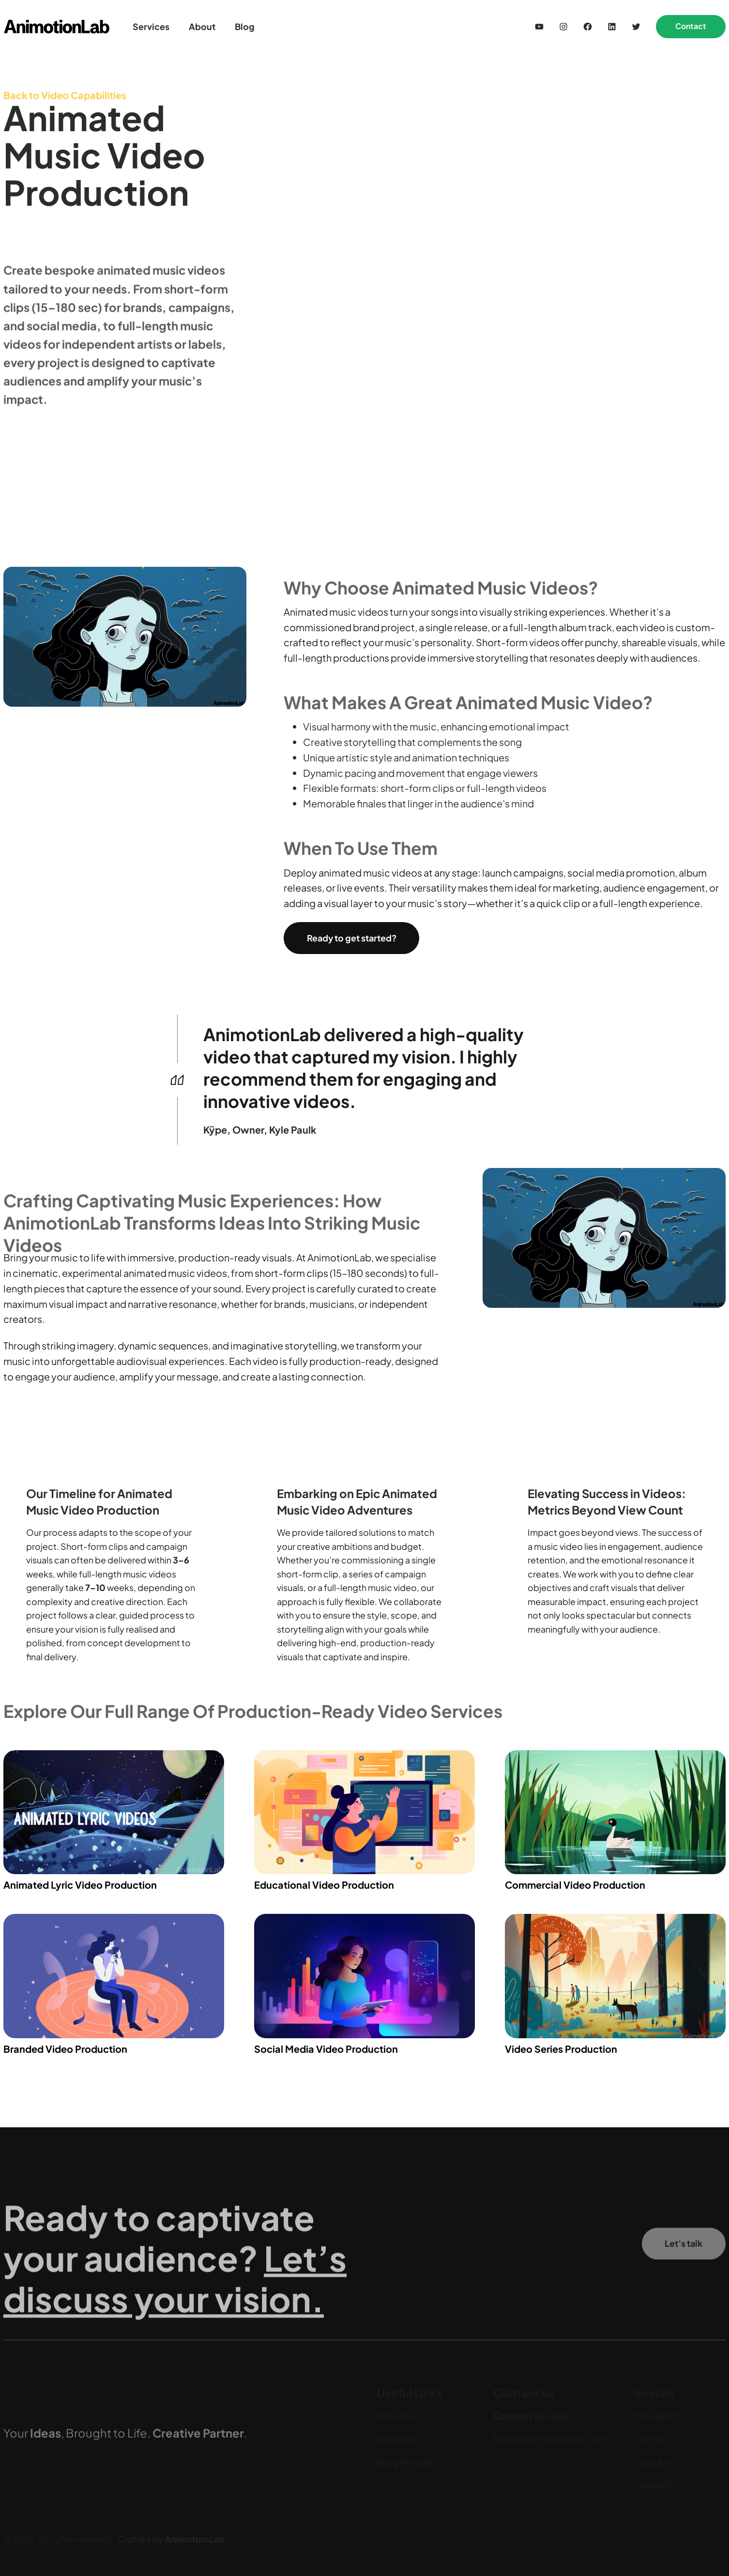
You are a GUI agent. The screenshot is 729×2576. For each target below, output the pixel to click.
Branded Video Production (65, 2049)
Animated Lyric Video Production (80, 1885)
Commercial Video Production (575, 1885)
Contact (690, 26)
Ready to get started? (351, 937)
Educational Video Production (324, 1885)
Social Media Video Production (326, 2049)
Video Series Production (561, 2049)
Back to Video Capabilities (64, 102)
